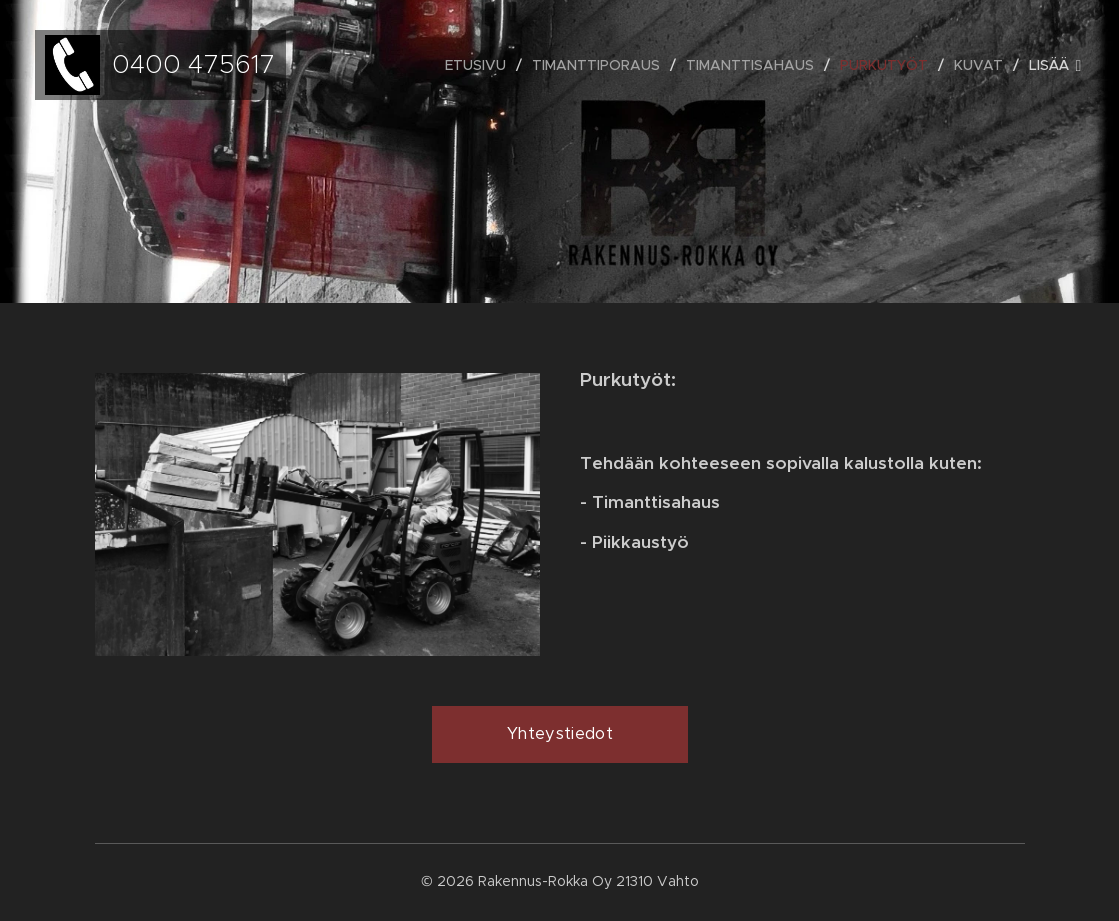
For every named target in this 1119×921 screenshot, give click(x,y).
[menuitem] (481, 65)
